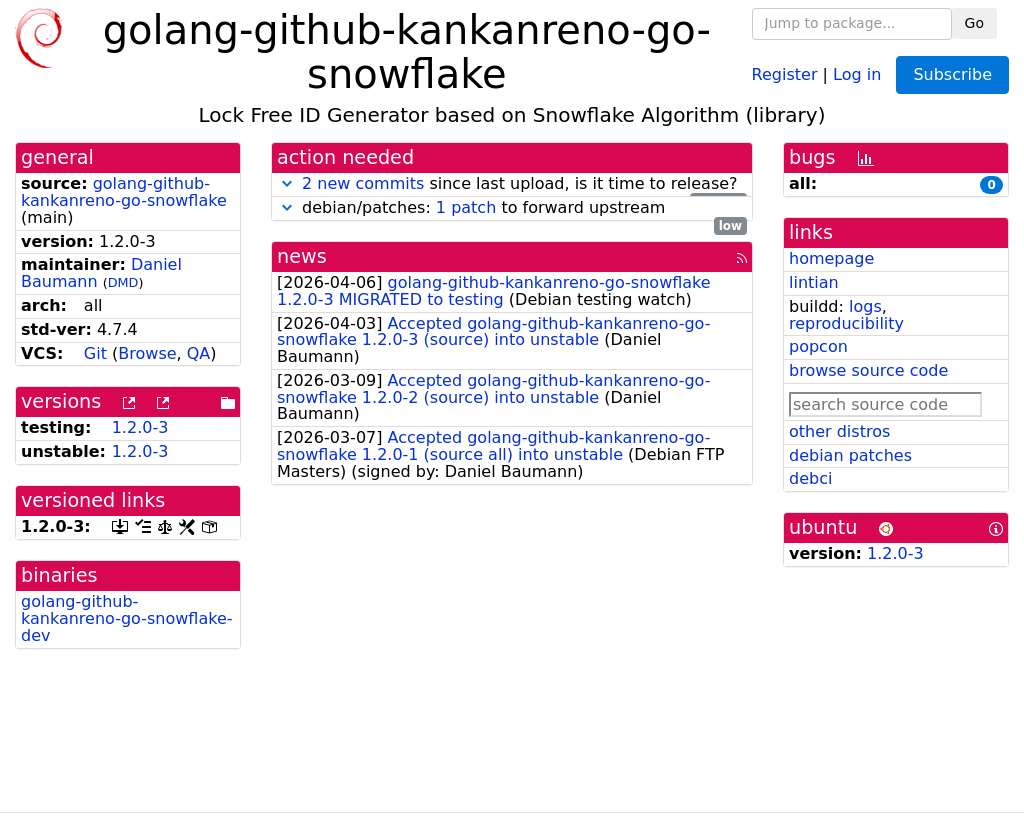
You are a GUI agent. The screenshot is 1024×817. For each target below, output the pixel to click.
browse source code (868, 370)
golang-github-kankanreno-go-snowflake (124, 192)
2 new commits (363, 183)
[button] (287, 183)
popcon (818, 346)
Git (95, 353)
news (302, 256)
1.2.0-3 (140, 427)
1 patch (466, 207)
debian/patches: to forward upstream (512, 208)
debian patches (850, 455)
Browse (147, 353)
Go (974, 23)
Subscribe (952, 74)
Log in (857, 73)
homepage (831, 258)
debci (810, 478)
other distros (839, 431)
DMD (123, 282)
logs (865, 306)
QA (199, 353)
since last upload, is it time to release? (512, 184)
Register (785, 73)
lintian (814, 282)
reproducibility (846, 323)
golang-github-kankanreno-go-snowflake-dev (127, 618)
